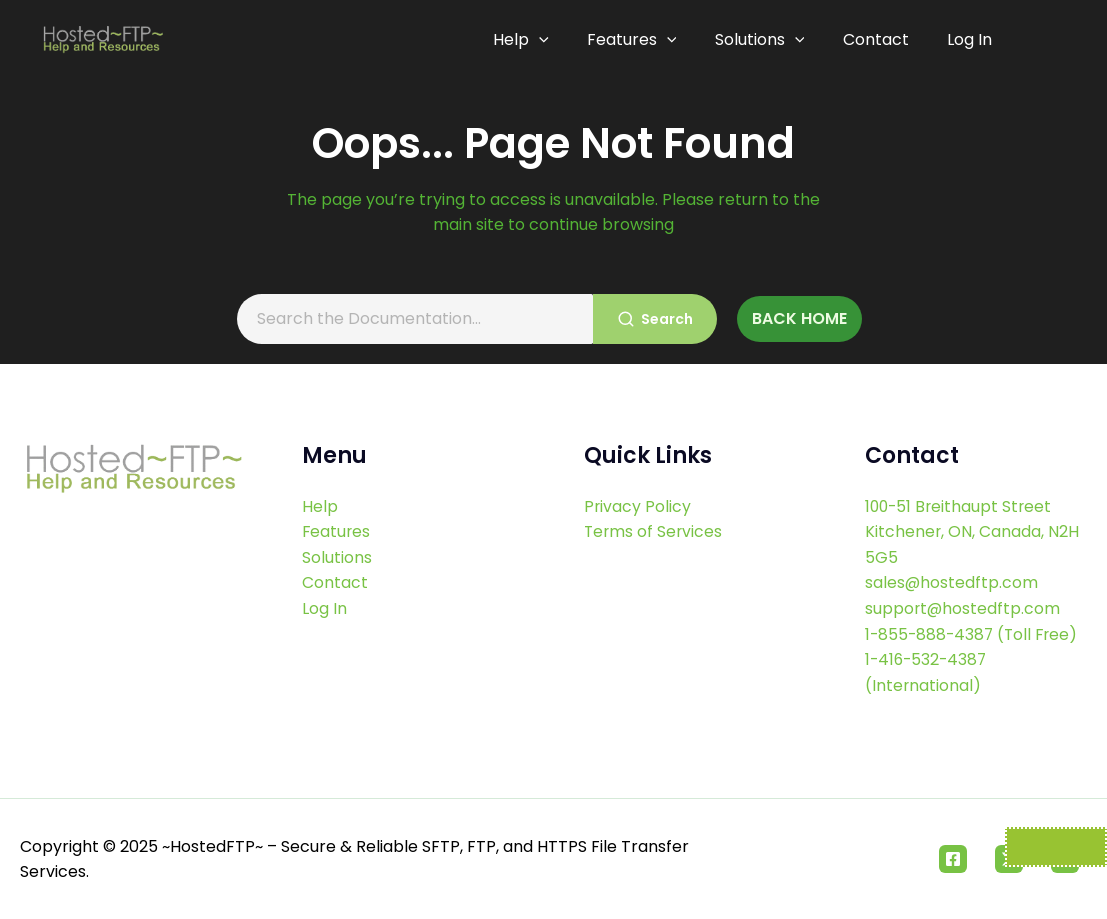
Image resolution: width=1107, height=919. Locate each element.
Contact (878, 39)
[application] (548, 40)
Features (639, 40)
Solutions (764, 40)
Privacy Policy (638, 506)
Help (530, 40)
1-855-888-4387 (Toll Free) (974, 634)
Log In (969, 39)
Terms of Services (654, 531)
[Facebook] (953, 859)
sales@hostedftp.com (952, 582)
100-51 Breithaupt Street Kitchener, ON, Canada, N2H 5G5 (972, 532)
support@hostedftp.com (963, 608)
